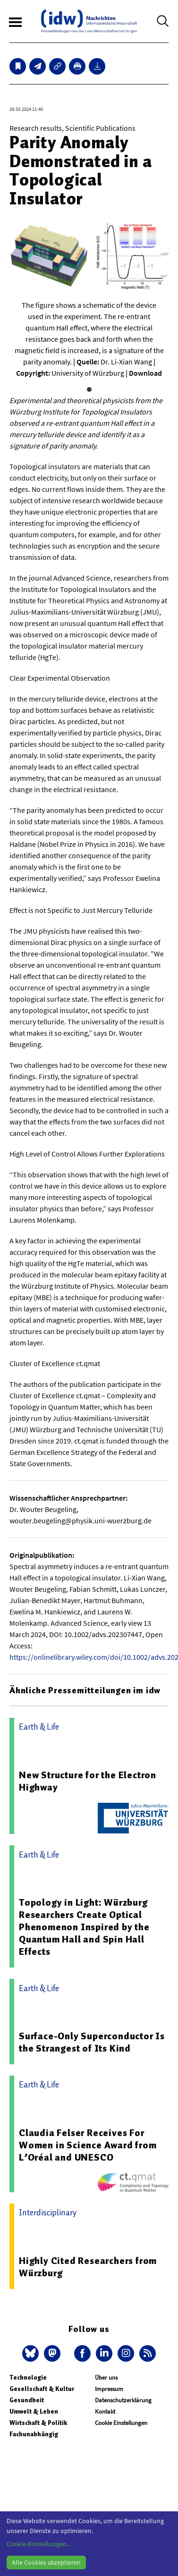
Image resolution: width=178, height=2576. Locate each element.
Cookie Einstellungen (121, 2423)
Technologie (28, 2377)
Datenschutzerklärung (123, 2400)
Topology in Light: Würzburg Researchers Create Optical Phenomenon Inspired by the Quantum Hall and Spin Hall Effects (84, 1927)
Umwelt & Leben (33, 2411)
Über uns (106, 2377)
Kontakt (105, 2411)
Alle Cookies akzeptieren (46, 2562)
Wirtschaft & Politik (38, 2422)
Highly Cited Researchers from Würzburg (88, 2267)
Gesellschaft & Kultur (41, 2388)
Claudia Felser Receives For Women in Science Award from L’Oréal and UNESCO (88, 2145)
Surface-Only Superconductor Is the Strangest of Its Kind (92, 2042)
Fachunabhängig (33, 2434)
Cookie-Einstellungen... (39, 2544)
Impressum (109, 2389)
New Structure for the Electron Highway (87, 1781)
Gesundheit (26, 2400)
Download (145, 373)
